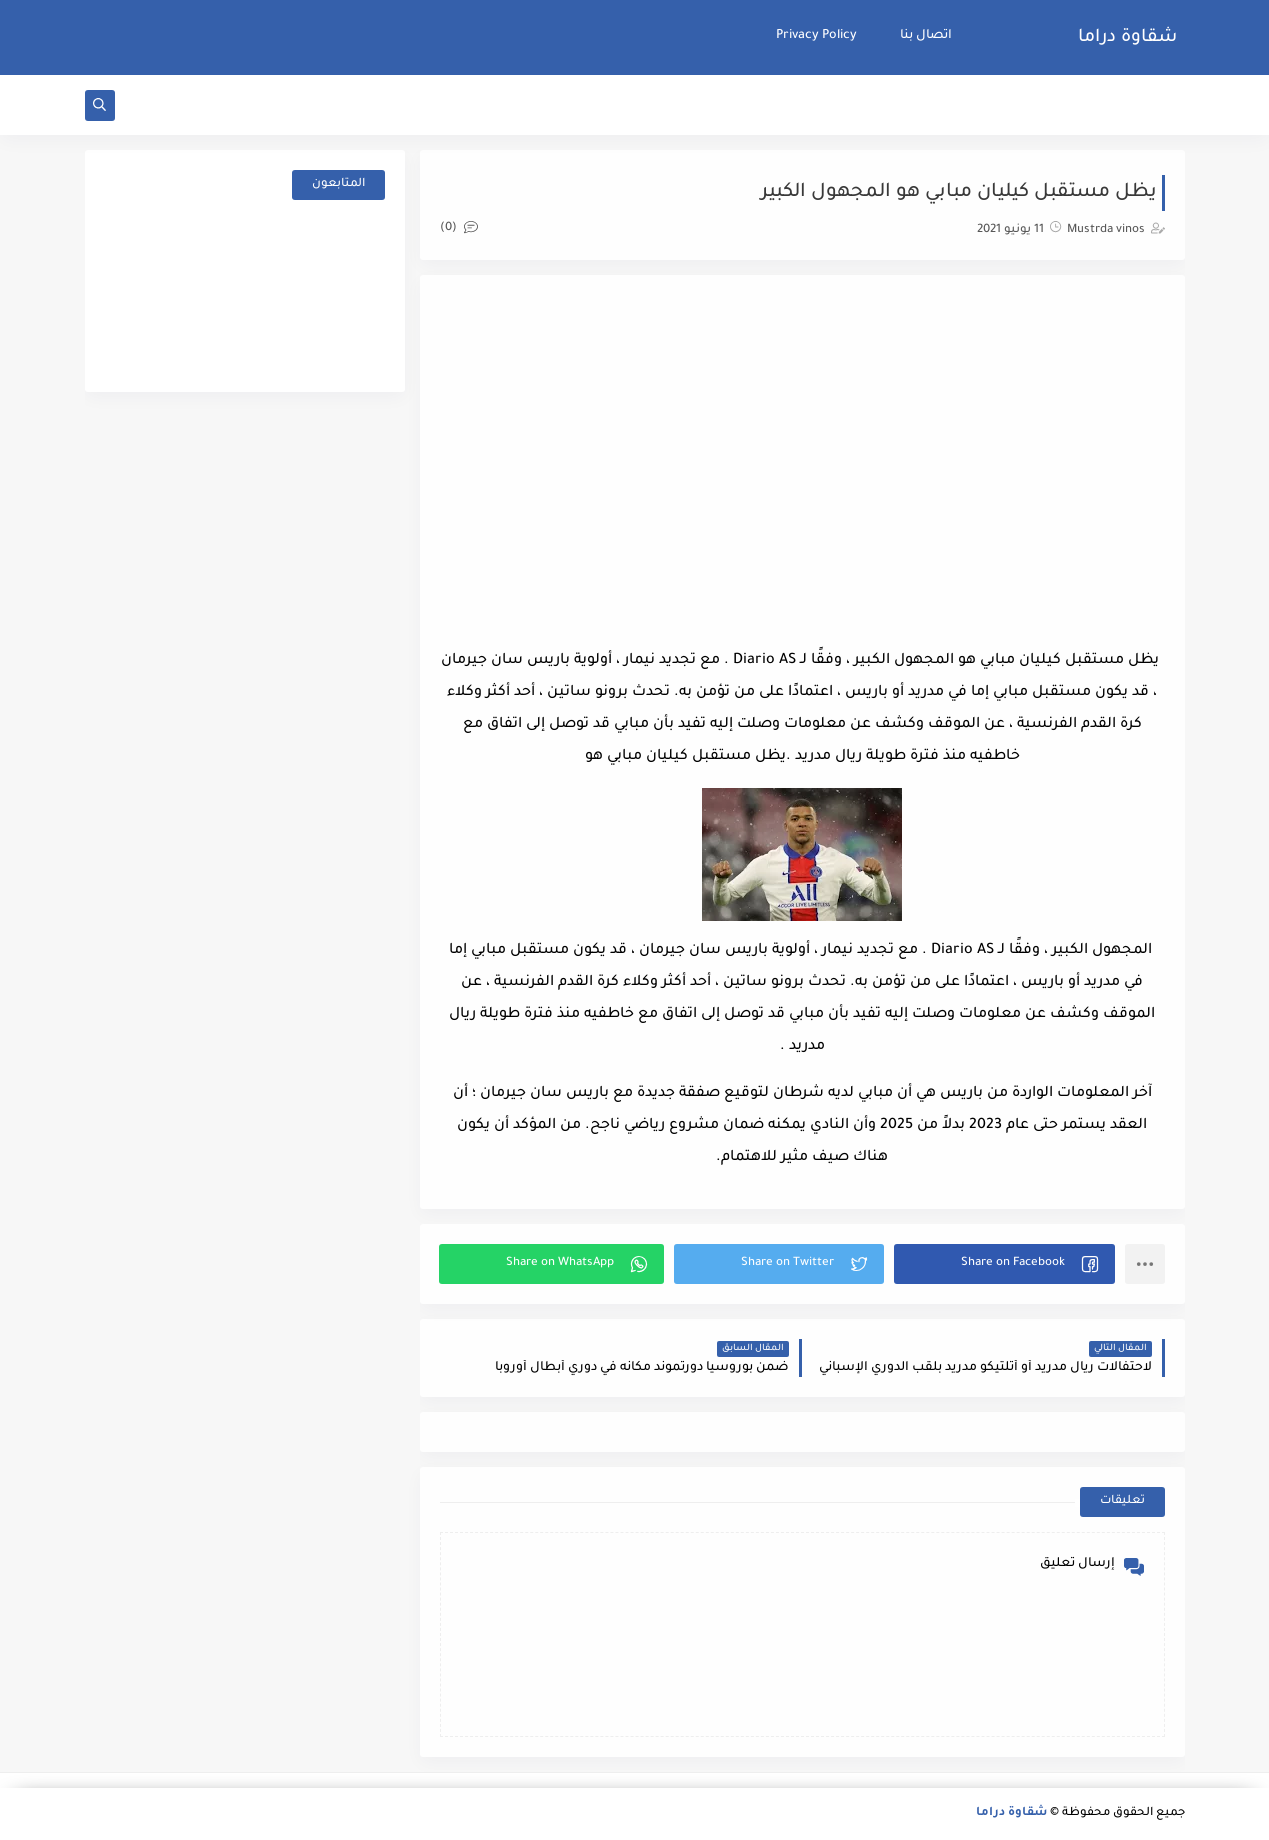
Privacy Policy (816, 36)
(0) (459, 228)
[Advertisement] (802, 455)
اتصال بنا (926, 36)
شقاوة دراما (1127, 38)
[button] (1004, 1264)
